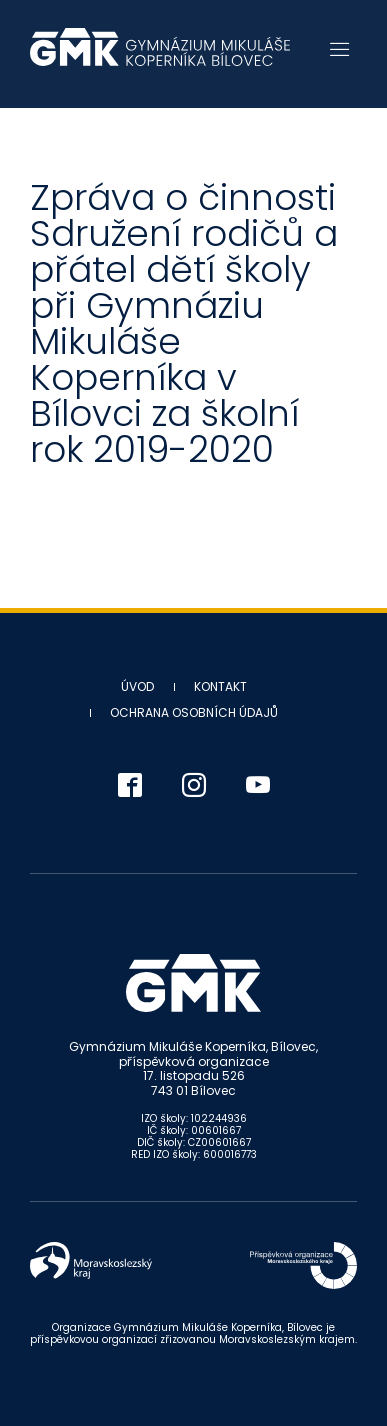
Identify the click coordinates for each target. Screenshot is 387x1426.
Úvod (137, 686)
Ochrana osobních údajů (194, 712)
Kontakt (220, 686)
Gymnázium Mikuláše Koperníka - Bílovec (160, 57)
